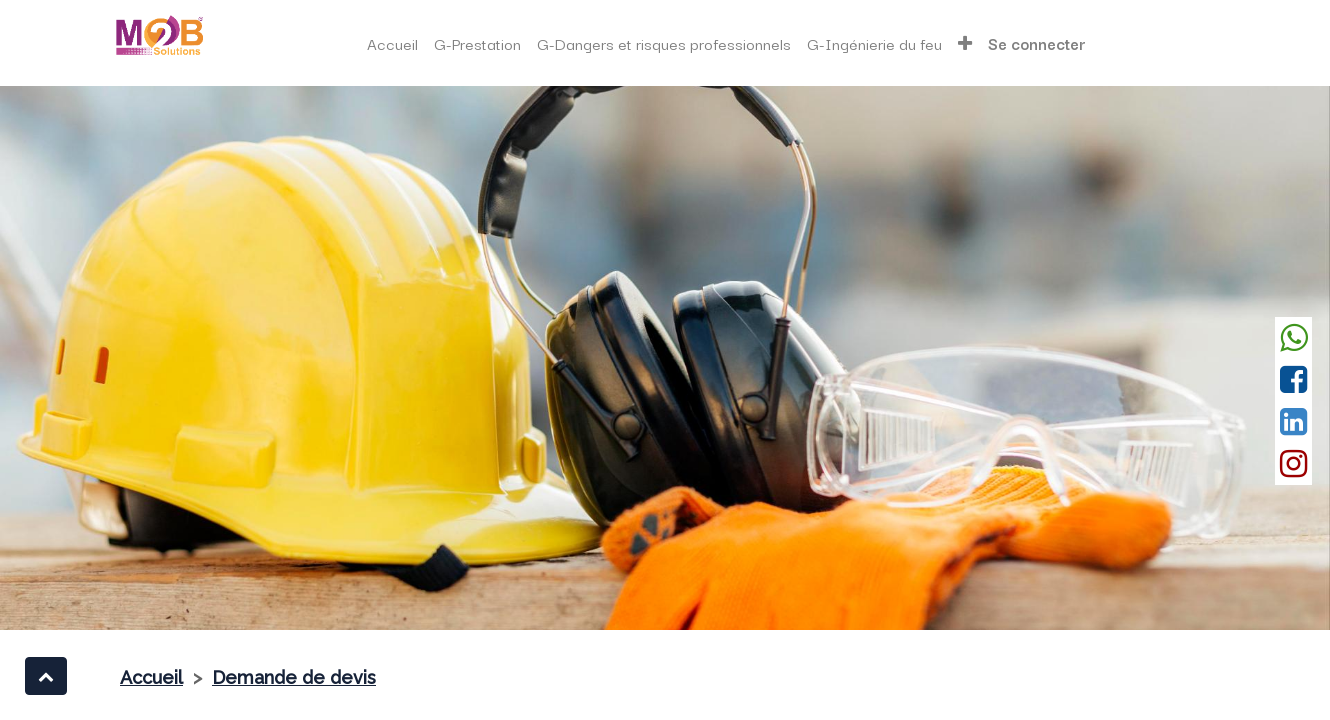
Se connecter (1037, 43)
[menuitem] (392, 43)
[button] (965, 43)
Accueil (151, 677)
